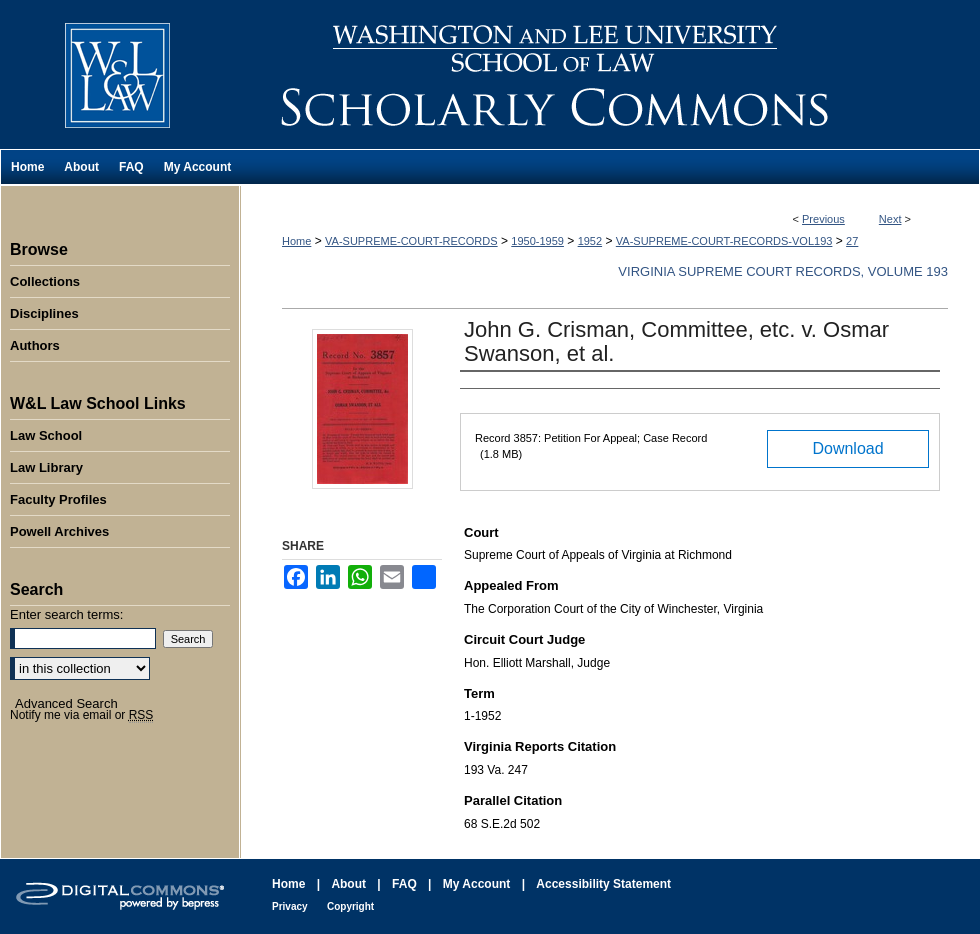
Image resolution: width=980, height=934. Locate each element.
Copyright (350, 906)
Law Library (46, 467)
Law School (46, 435)
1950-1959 (537, 241)
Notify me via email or (81, 715)
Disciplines (44, 313)
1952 (590, 241)
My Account (477, 884)
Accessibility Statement (603, 884)
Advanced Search (66, 703)
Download (847, 448)
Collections (45, 281)
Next (890, 219)
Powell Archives (59, 531)
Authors (35, 345)
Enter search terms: (66, 614)
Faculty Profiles (58, 499)
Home (296, 241)
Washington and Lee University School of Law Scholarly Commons (610, 74)
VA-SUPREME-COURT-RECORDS (411, 241)
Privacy (290, 906)
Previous (823, 219)
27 (852, 241)
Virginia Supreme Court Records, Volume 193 (783, 271)
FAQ (404, 884)
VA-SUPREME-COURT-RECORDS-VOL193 (724, 241)
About (348, 884)
